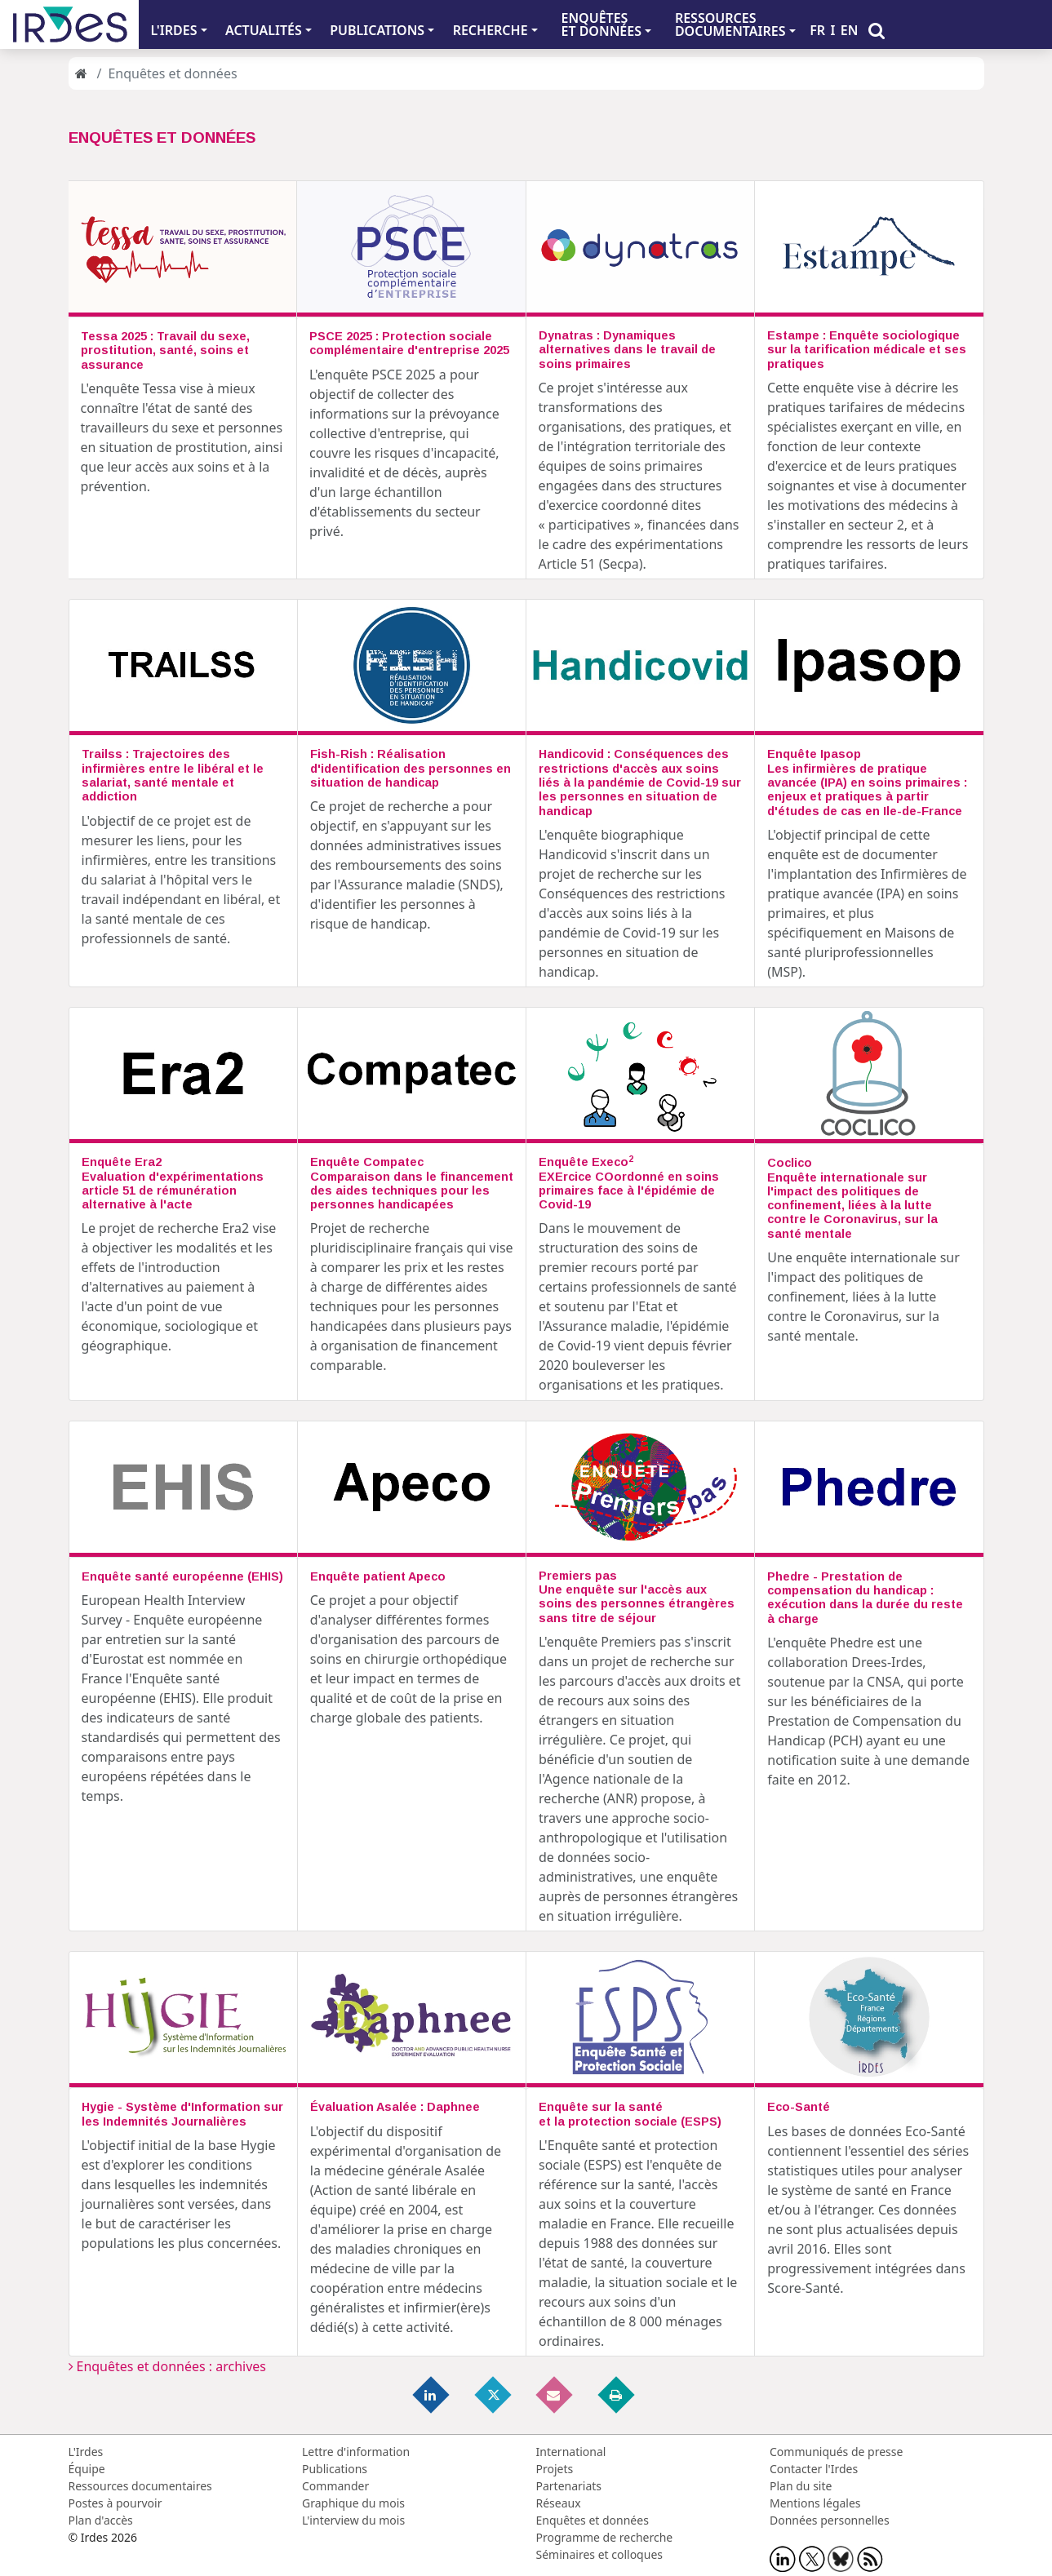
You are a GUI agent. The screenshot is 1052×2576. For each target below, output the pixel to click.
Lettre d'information (356, 2451)
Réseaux (558, 2503)
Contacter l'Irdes (814, 2468)
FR (817, 30)
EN (850, 30)
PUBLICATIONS (377, 30)
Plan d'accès (101, 2520)
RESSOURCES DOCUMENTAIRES (730, 24)
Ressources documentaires (140, 2486)
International (571, 2451)
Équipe (87, 2468)
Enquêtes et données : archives (168, 2366)
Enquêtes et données (592, 2520)
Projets (555, 2468)
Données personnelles (830, 2520)
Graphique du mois (353, 2503)
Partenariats (569, 2486)
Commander (335, 2486)
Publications (334, 2468)
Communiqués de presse (836, 2451)
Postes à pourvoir (115, 2503)
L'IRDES (173, 30)
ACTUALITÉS (263, 30)
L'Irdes (86, 2451)
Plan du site (801, 2486)
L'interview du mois (353, 2520)
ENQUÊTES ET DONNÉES (601, 24)
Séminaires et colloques (599, 2554)
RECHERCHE (490, 30)
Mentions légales (815, 2503)
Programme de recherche (604, 2537)
